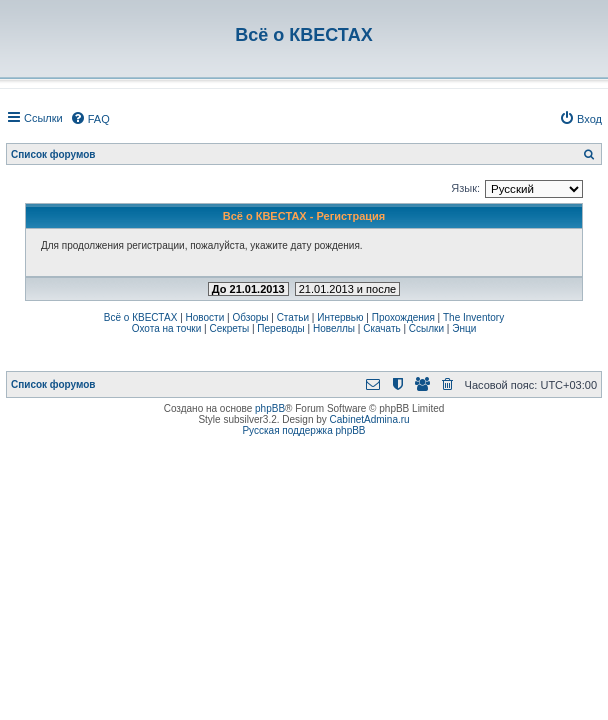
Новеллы (334, 328)
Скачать (382, 328)
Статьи (293, 317)
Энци (464, 328)
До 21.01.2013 (248, 289)
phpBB (270, 408)
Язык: (465, 188)
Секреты (229, 328)
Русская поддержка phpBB (303, 430)
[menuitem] (90, 119)
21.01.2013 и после (347, 289)
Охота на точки (167, 328)
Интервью (340, 317)
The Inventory (473, 317)
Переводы (280, 328)
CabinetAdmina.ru (370, 419)
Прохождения (403, 317)
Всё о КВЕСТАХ (141, 317)
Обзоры (250, 317)
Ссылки (426, 328)
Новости (205, 317)
